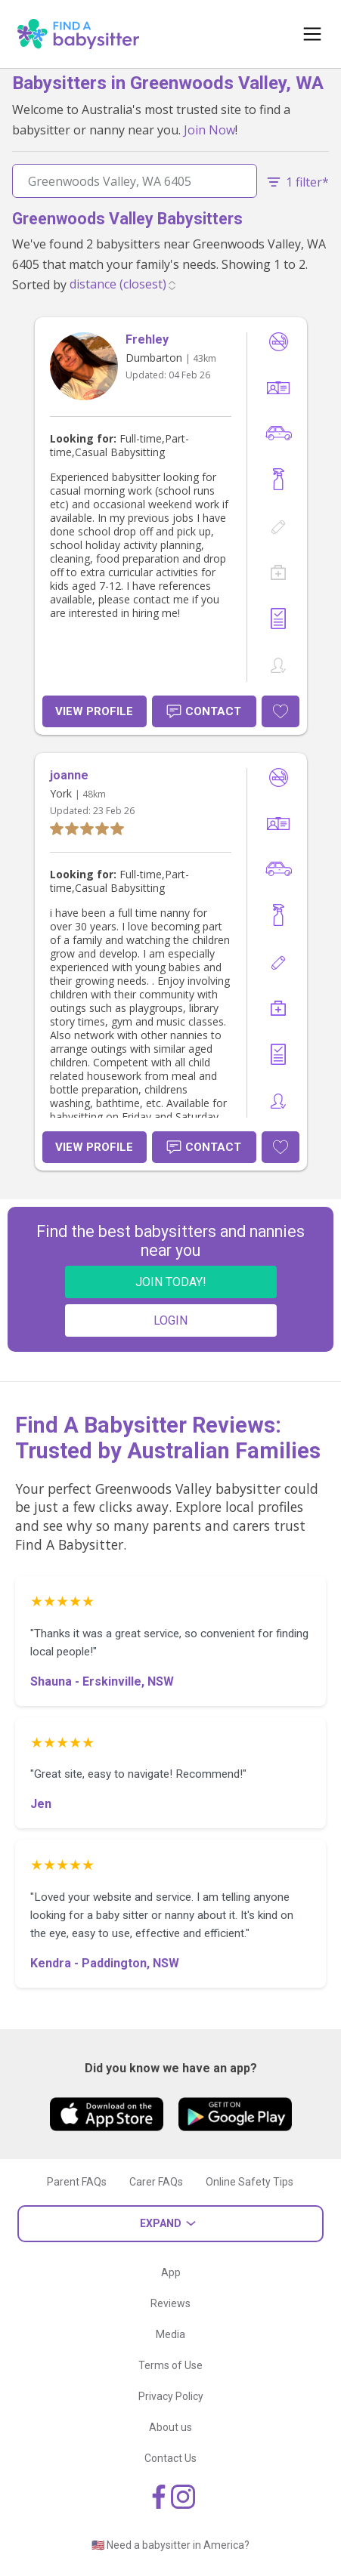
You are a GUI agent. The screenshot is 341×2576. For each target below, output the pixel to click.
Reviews (170, 2303)
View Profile (94, 711)
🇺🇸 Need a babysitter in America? (170, 2545)
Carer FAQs (156, 2182)
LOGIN (170, 1320)
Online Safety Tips (249, 2182)
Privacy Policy (170, 2396)
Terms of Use (170, 2365)
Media (170, 2334)
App (171, 2272)
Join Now (209, 130)
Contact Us (170, 2458)
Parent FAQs (77, 2182)
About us (170, 2427)
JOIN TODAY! (170, 1282)
